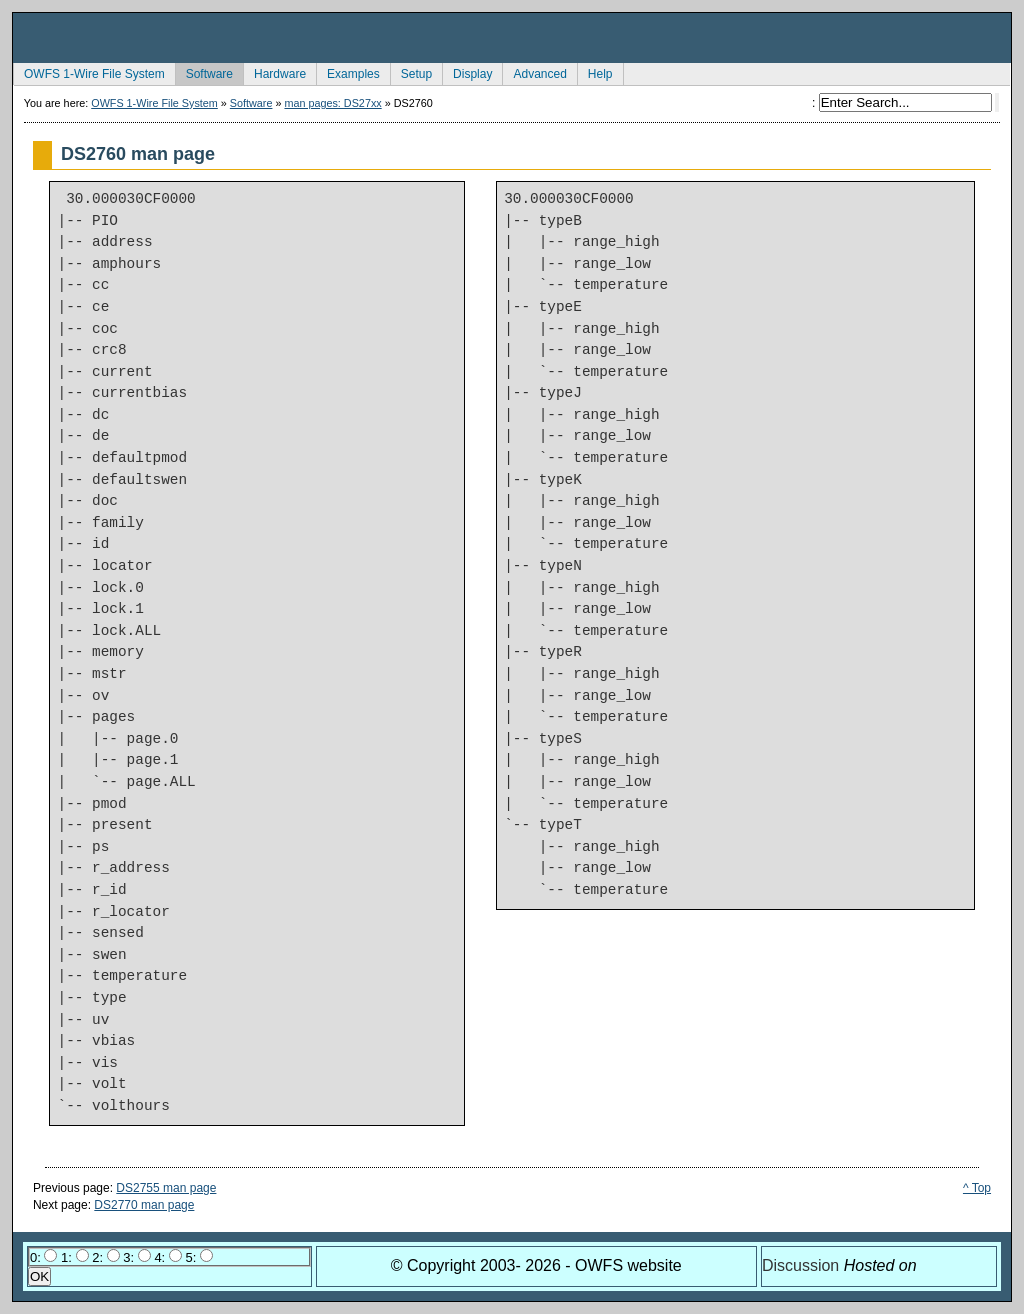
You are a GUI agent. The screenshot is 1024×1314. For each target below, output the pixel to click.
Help (595, 72)
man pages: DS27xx (332, 103)
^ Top (977, 1188)
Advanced (534, 72)
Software (204, 72)
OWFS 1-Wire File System (89, 72)
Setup (411, 72)
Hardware (274, 72)
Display (467, 72)
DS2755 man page (166, 1188)
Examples (348, 72)
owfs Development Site (512, 38)
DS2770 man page (144, 1205)
